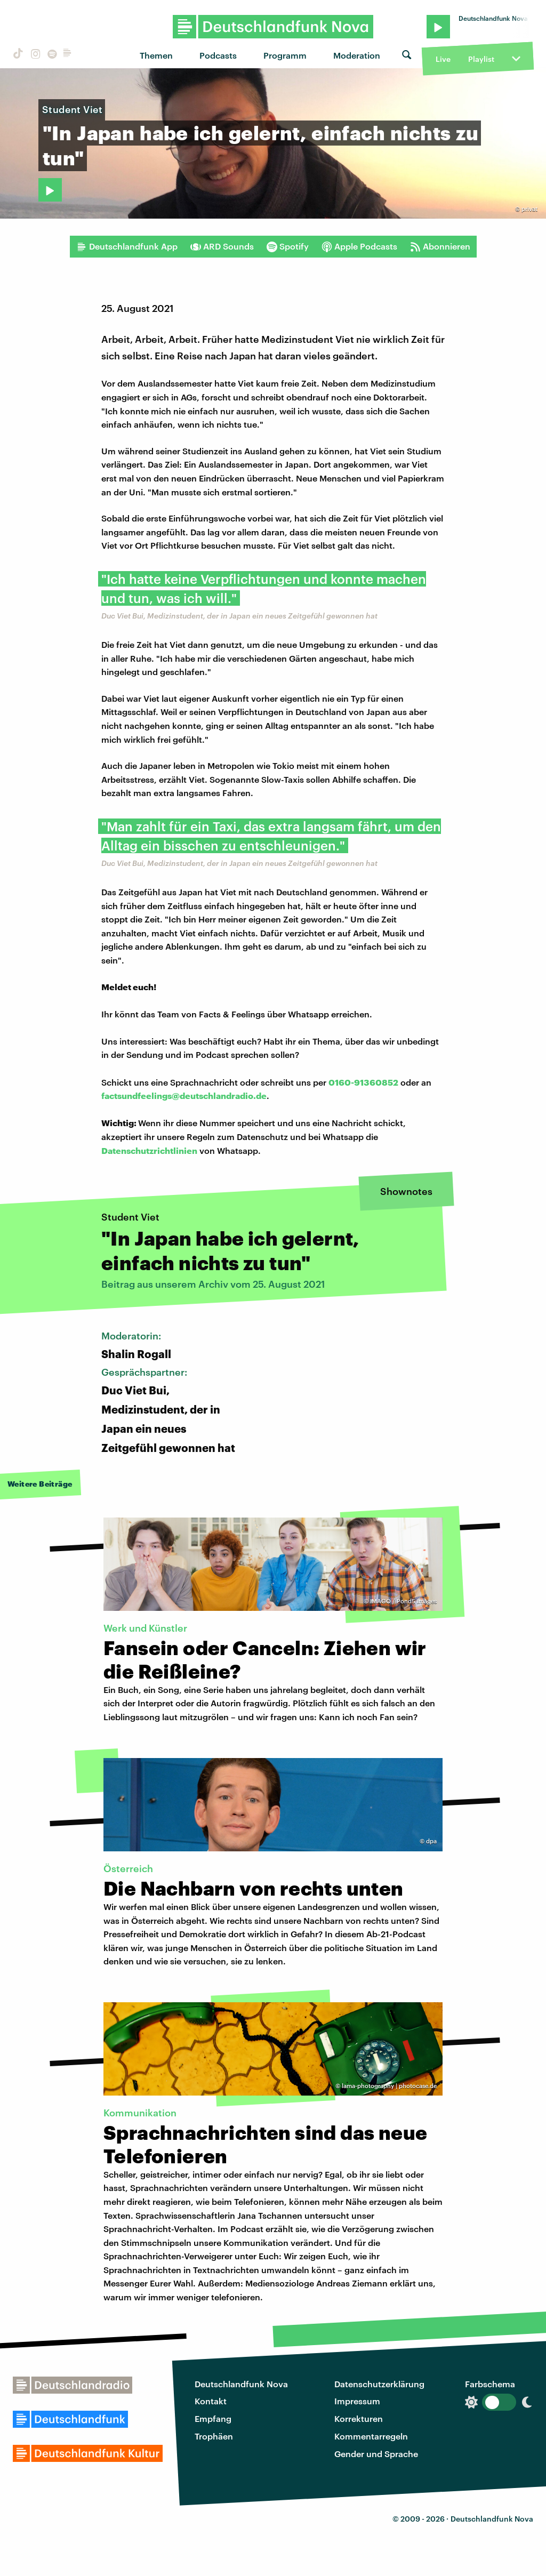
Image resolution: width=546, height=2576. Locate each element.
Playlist (481, 58)
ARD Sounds (222, 246)
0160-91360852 (363, 1082)
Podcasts (218, 55)
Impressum (357, 2401)
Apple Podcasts (359, 246)
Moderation (356, 55)
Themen (156, 55)
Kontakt (211, 2401)
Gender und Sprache (376, 2454)
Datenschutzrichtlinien (149, 1150)
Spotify (288, 246)
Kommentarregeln (371, 2436)
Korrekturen (358, 2418)
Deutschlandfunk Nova (241, 2384)
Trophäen (214, 2436)
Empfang (213, 2418)
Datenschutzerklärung (379, 2384)
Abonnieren (440, 246)
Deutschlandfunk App (127, 246)
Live (443, 58)
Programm (285, 55)
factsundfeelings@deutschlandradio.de (184, 1095)
